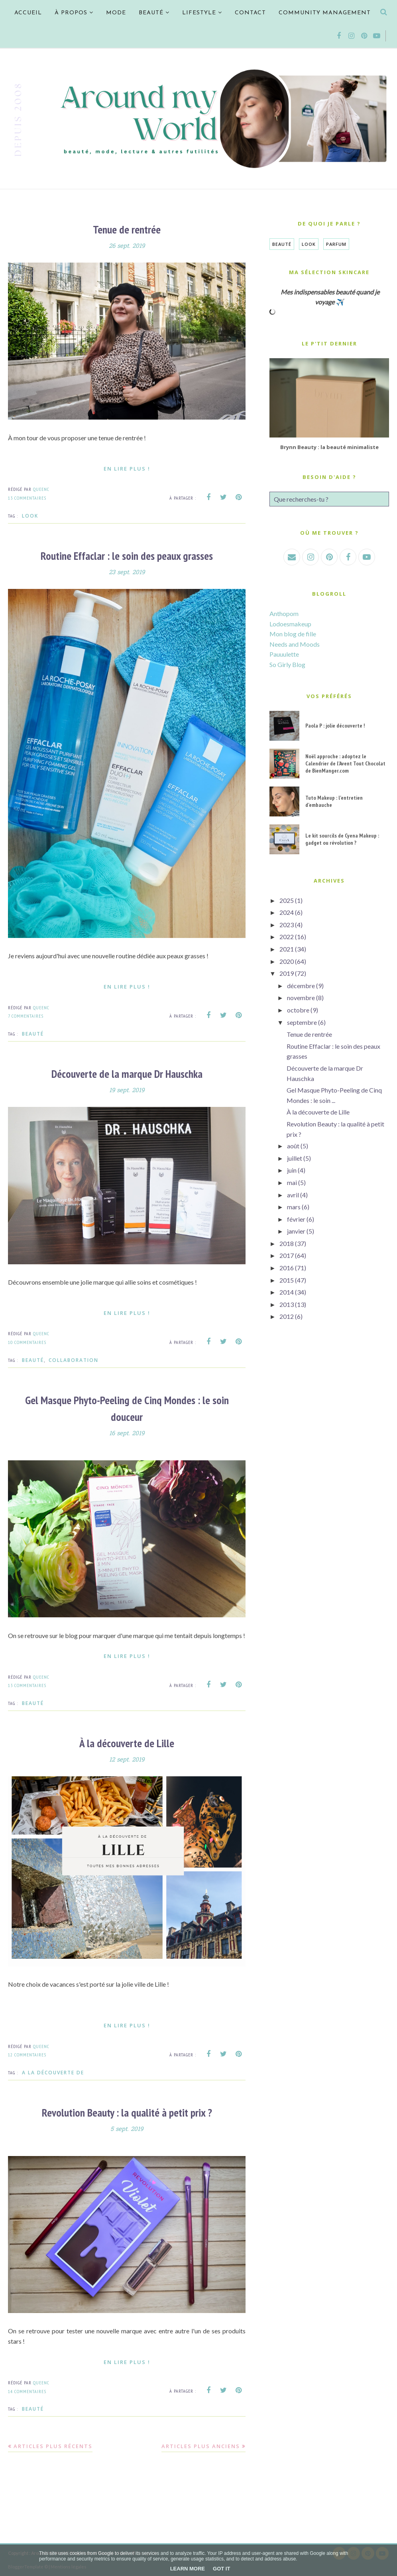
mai (292, 1182)
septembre (302, 1022)
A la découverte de (53, 2071)
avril (293, 1195)
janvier (296, 1231)
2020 (286, 961)
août (293, 1146)
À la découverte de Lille (127, 1742)
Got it (221, 2569)
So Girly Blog (287, 664)
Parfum (336, 244)
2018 (286, 1243)
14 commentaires (27, 2390)
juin (292, 1170)
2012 (286, 1316)
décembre (301, 985)
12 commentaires (27, 2054)
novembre (301, 997)
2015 (286, 1280)
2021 (286, 949)
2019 (286, 973)
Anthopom (284, 613)
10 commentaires (27, 1342)
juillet (294, 1158)
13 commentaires (27, 498)
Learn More (187, 2569)
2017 (286, 1255)
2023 (286, 924)
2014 (286, 1292)
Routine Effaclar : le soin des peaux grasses (127, 555)
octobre (298, 1010)
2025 (286, 900)
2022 (286, 936)
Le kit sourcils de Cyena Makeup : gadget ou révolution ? (342, 839)
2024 (286, 912)
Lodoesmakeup (290, 624)
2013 (286, 1304)
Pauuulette (284, 654)
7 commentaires (25, 1015)
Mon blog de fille (292, 634)
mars (294, 1207)
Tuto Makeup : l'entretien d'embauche (334, 801)
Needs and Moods (294, 644)
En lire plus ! (127, 468)
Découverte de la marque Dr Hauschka (126, 1073)
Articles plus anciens (200, 2445)
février (296, 1219)
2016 (286, 1267)
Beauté (33, 1033)
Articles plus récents (53, 2445)
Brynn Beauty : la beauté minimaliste (329, 447)
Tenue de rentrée (126, 229)
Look (30, 515)
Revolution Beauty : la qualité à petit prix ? (127, 2111)
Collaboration (73, 1359)
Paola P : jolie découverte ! (335, 725)
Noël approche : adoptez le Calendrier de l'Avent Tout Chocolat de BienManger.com (345, 763)
